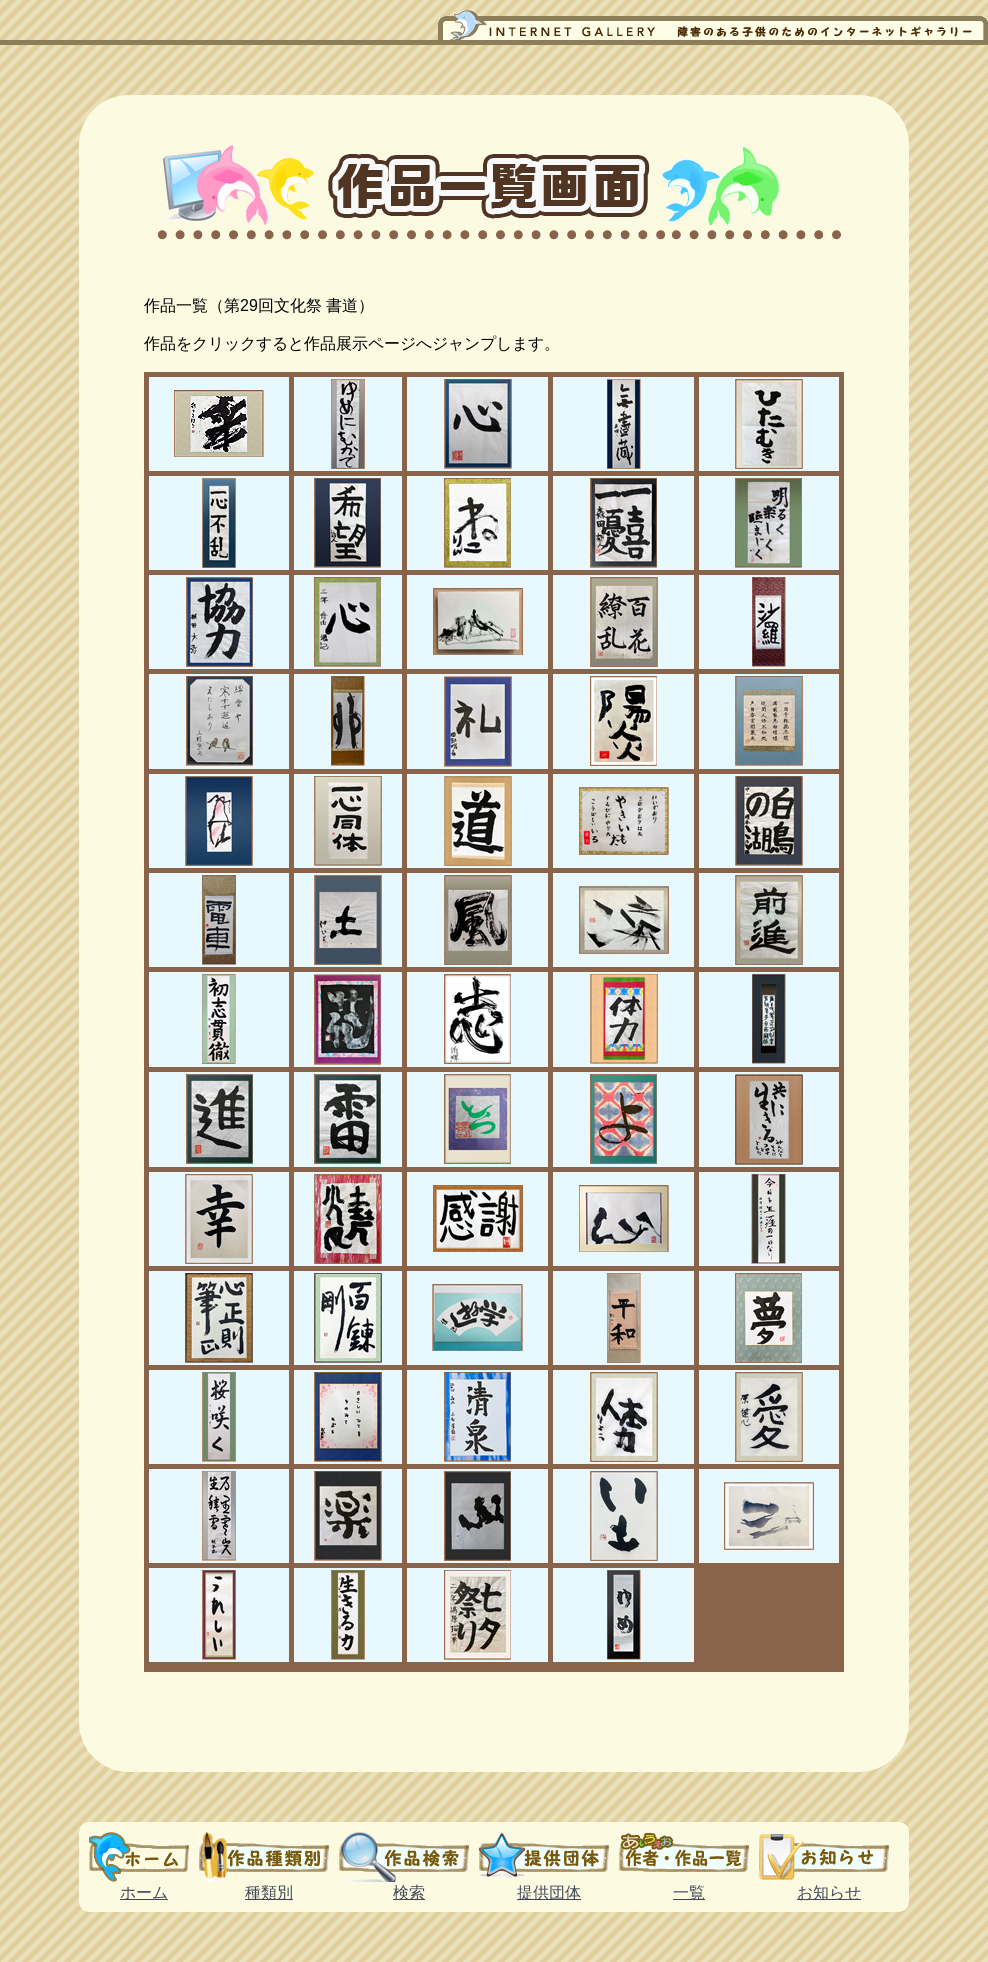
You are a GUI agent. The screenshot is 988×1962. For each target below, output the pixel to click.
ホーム (144, 1857)
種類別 (269, 1857)
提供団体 (549, 1857)
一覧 (689, 1857)
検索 (409, 1857)
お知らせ (829, 1857)
